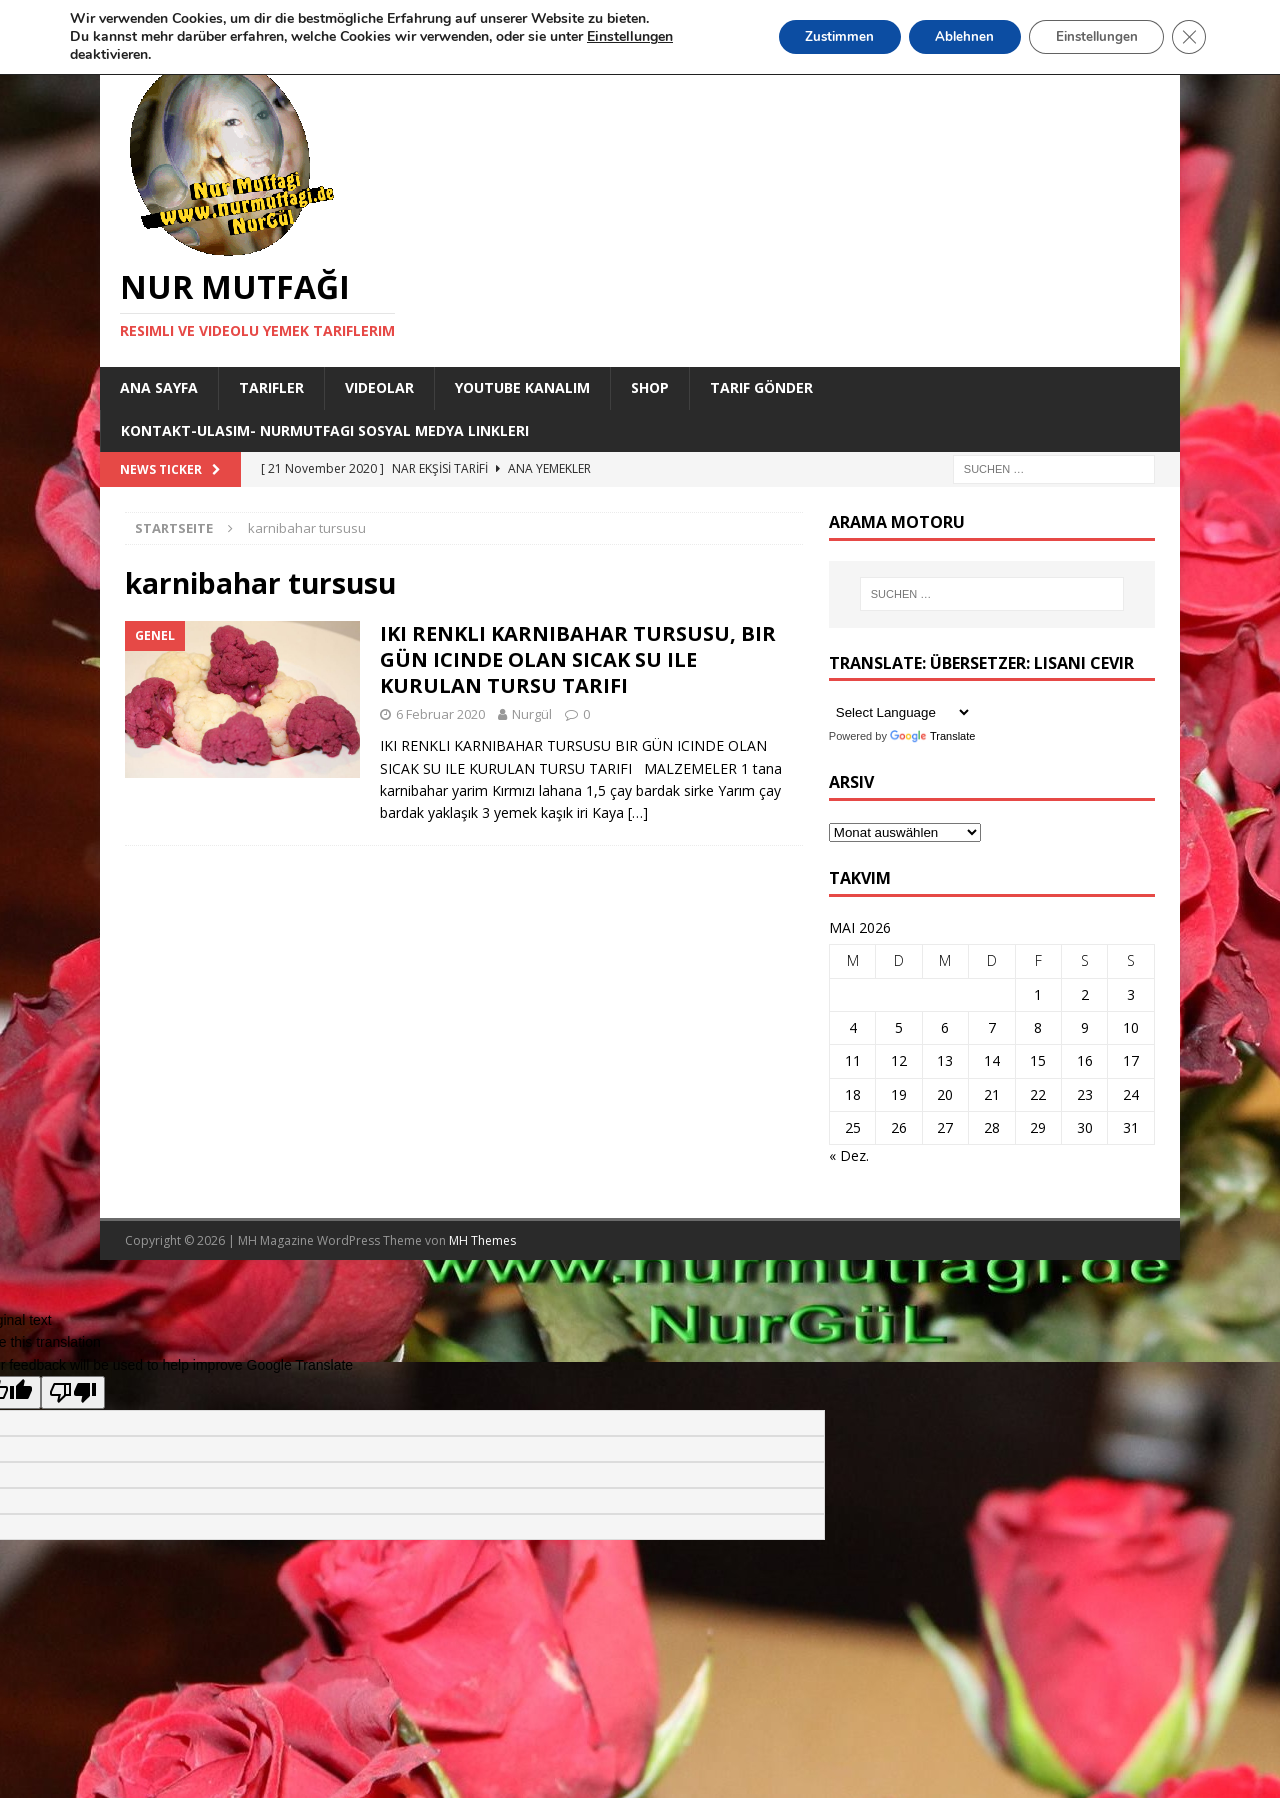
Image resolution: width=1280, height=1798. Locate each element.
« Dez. (849, 1155)
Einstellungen (1089, 36)
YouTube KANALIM (522, 387)
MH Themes (482, 1240)
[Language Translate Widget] (900, 712)
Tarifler (271, 387)
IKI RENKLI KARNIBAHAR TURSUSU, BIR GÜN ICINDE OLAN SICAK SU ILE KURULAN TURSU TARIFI (578, 659)
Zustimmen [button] (814, 36)
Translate (932, 736)
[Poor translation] (73, 1392)
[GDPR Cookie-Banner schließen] (1188, 37)
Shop (650, 387)
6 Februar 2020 (440, 714)
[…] (638, 812)
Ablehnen (948, 36)
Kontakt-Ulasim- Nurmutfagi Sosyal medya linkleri (325, 430)
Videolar (379, 387)
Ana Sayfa (159, 387)
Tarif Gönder (761, 387)
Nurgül (532, 714)
